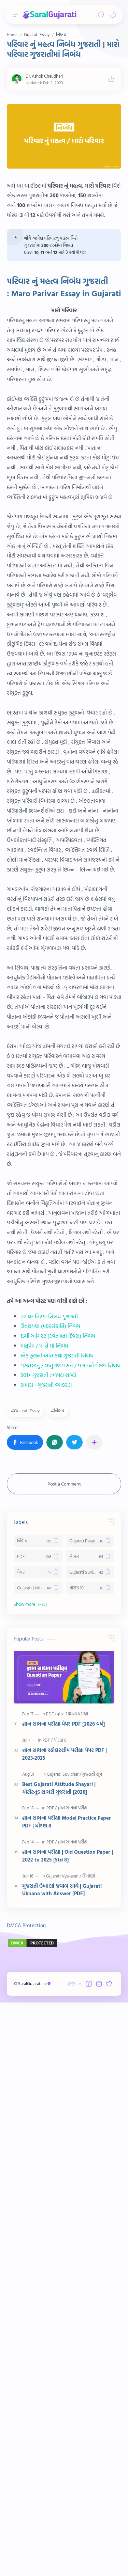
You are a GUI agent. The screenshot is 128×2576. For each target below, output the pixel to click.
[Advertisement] (64, 168)
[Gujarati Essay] (90, 1973)
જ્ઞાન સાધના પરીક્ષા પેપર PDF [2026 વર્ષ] (63, 2156)
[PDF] (38, 1988)
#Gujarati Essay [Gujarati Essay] (25, 1842)
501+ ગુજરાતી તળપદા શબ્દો (48, 1657)
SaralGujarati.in (34, 2557)
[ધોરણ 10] (90, 2020)
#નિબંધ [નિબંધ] (57, 1842)
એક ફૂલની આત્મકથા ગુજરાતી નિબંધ (57, 1638)
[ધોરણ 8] (60, 2172)
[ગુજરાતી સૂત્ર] (92, 2206)
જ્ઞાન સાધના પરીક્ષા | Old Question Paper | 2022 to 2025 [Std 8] (67, 2288)
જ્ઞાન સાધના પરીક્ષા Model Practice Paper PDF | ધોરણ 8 (66, 2254)
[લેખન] (90, 1988)
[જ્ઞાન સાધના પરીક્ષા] (72, 2146)
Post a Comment (64, 1915)
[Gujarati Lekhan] (38, 2020)
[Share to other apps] (94, 1874)
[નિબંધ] (38, 1973)
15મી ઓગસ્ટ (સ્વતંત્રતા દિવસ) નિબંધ (57, 1618)
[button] (113, 15)
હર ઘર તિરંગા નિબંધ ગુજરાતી (49, 1599)
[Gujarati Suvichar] (90, 2004)
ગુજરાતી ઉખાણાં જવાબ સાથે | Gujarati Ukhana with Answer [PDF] (62, 2322)
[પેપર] (38, 2004)
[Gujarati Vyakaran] (63, 2308)
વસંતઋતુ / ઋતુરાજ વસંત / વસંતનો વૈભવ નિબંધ (70, 1648)
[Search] (101, 15)
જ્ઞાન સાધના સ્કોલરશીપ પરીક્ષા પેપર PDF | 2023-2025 (64, 2186)
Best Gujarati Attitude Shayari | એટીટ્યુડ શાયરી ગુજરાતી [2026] (59, 2220)
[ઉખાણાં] (88, 2308)
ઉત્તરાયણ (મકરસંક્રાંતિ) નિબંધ (50, 1608)
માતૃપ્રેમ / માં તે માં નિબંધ (44, 1628)
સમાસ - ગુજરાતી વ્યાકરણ (46, 1667)
